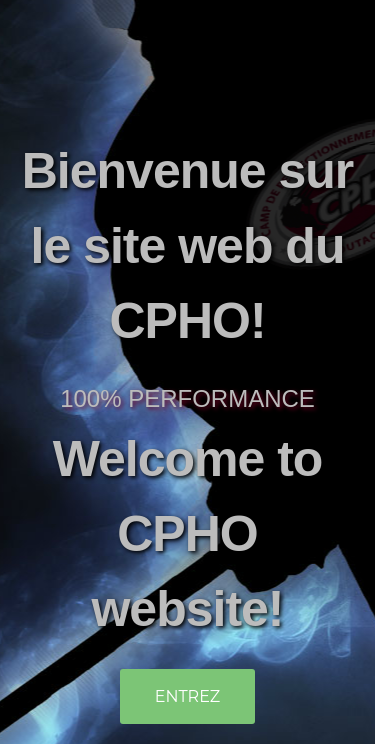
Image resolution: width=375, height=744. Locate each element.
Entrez (188, 696)
